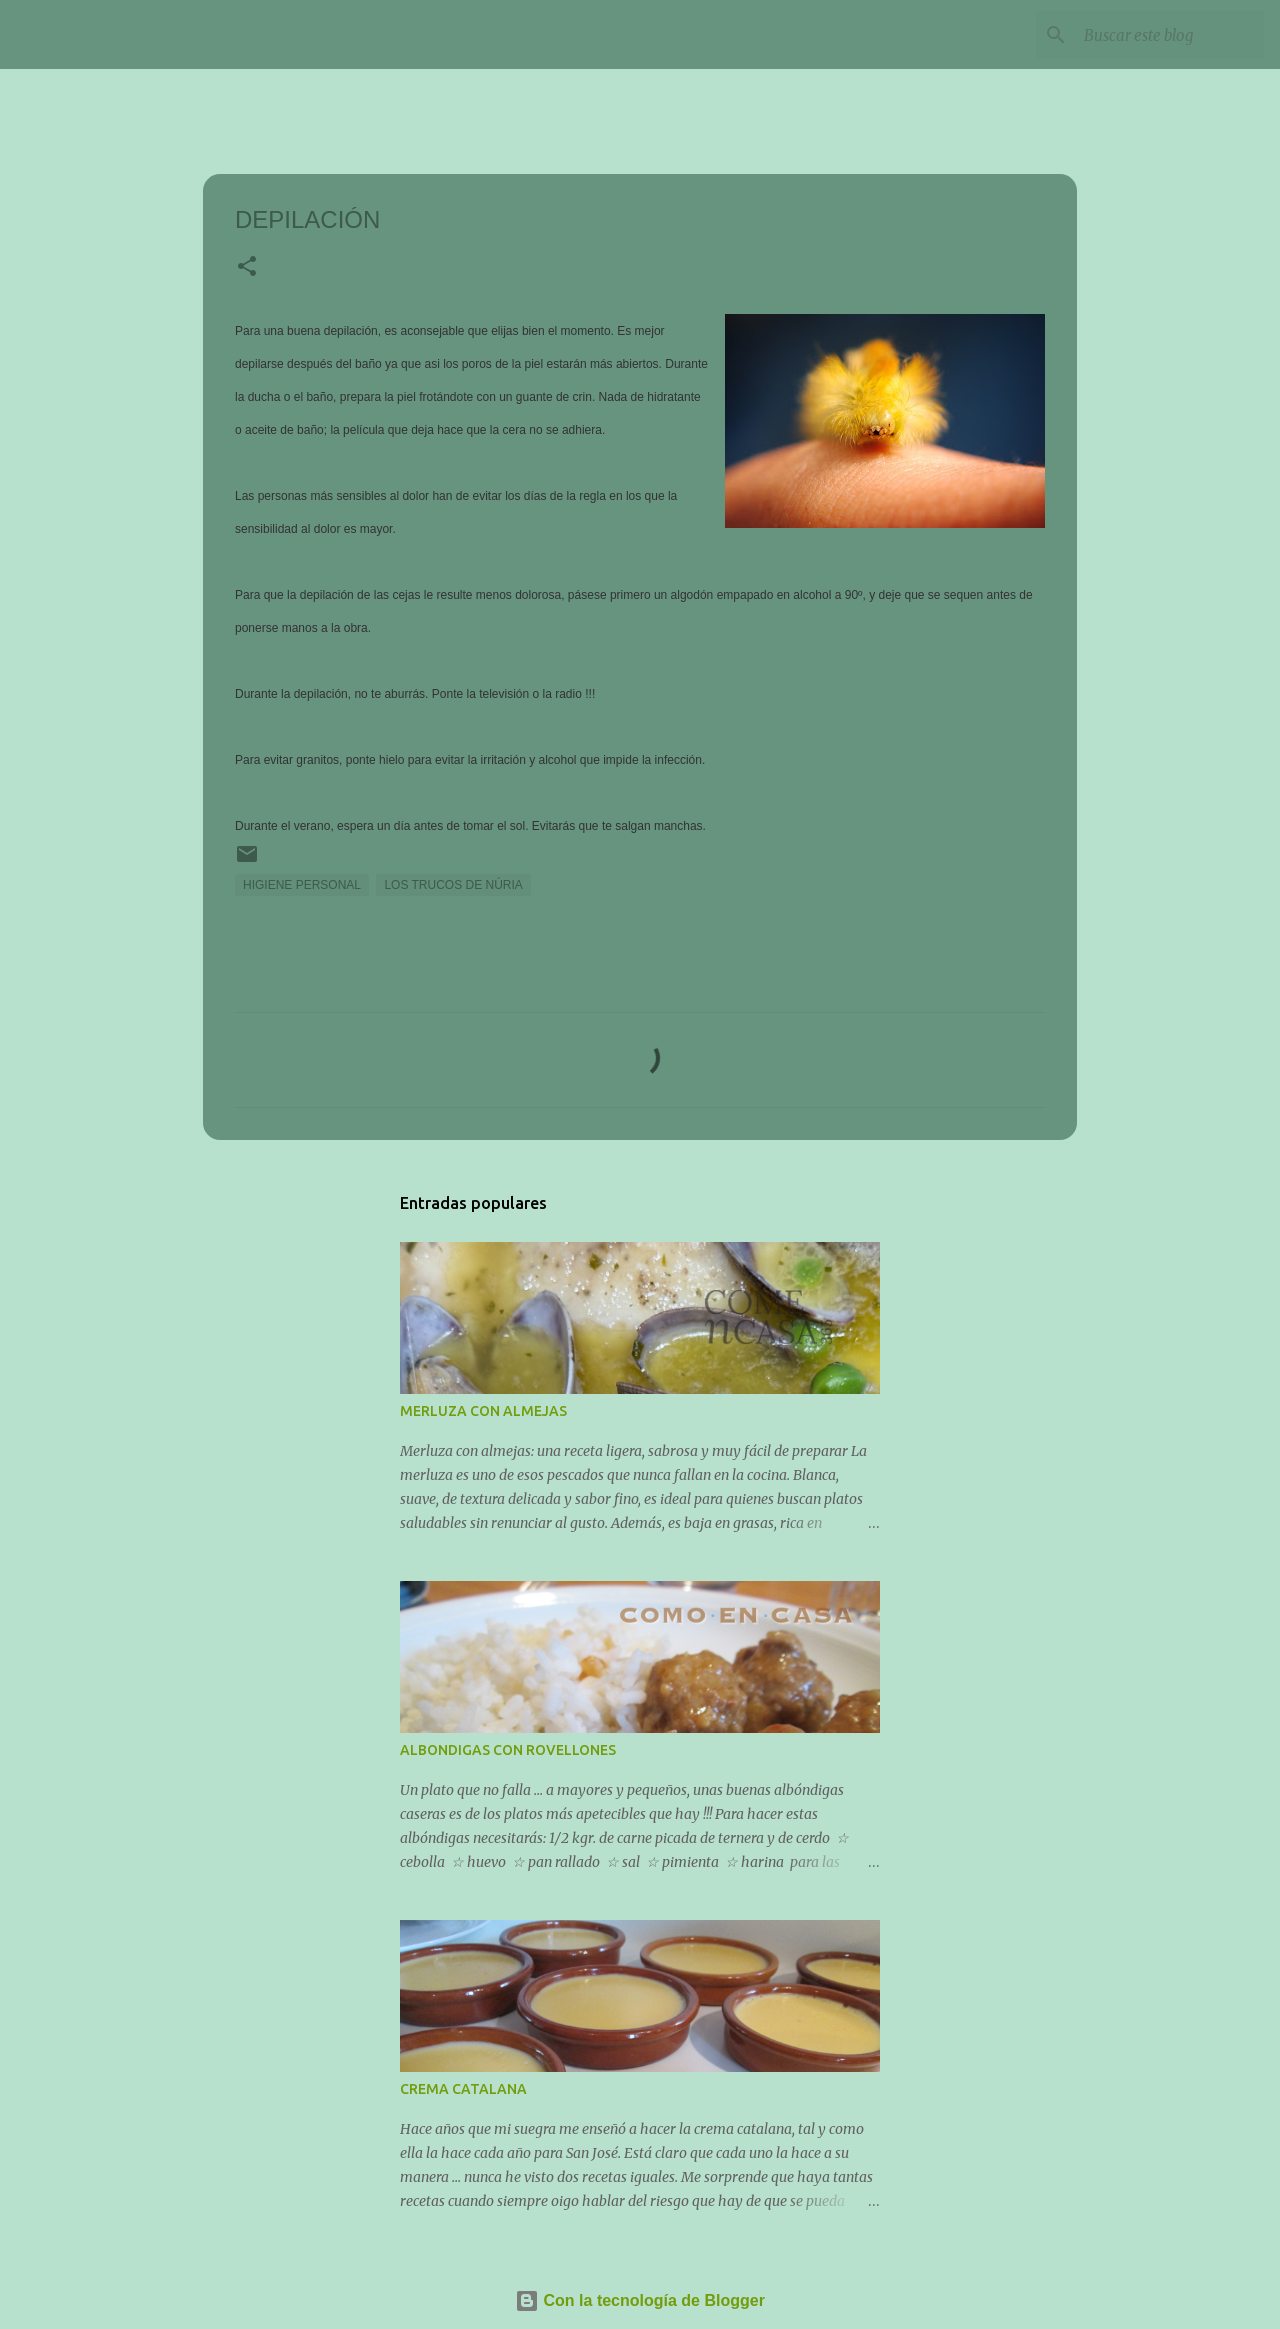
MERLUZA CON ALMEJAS (483, 1411)
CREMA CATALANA (463, 2089)
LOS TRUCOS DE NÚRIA (453, 885)
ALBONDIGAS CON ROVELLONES (508, 1750)
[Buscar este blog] (1159, 35)
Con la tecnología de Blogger (640, 2300)
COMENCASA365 (187, 34)
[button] (247, 268)
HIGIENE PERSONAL (302, 885)
